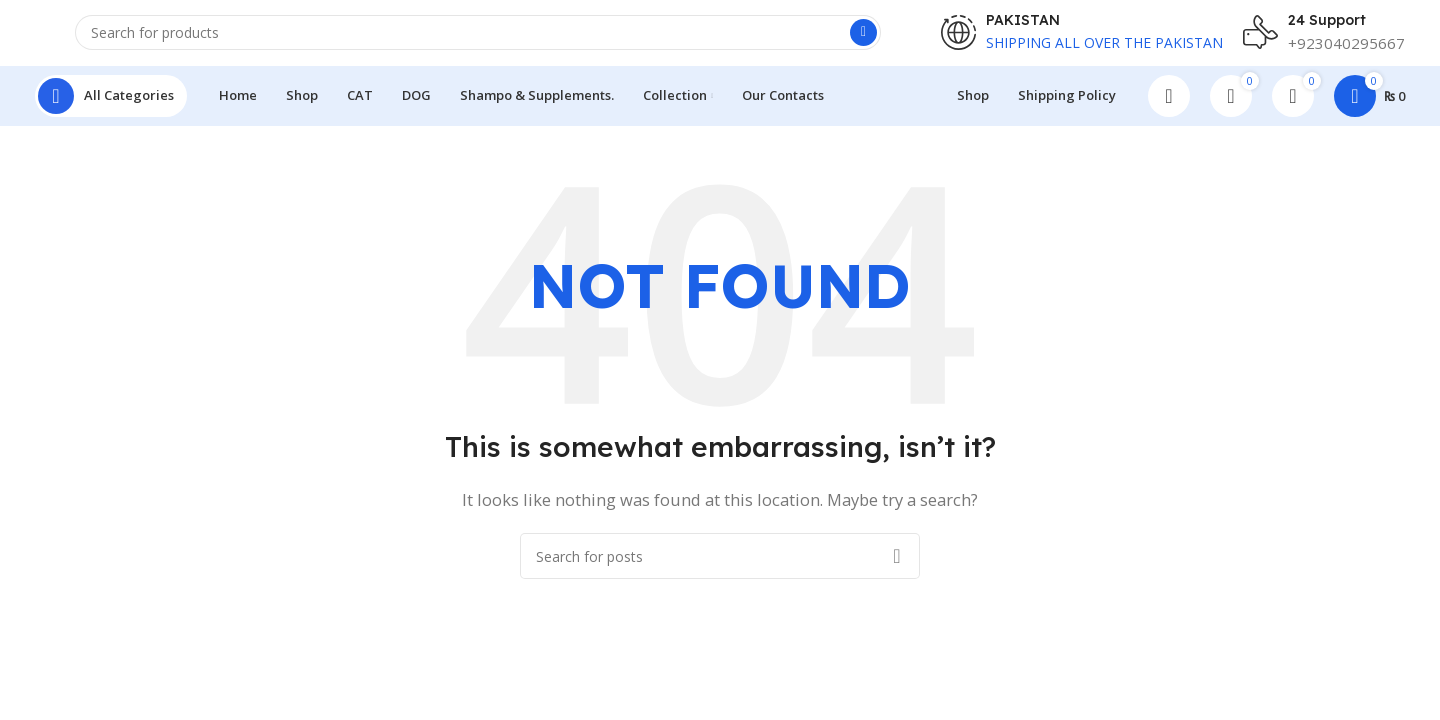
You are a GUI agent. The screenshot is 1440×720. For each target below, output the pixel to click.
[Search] (478, 40)
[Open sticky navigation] (111, 110)
